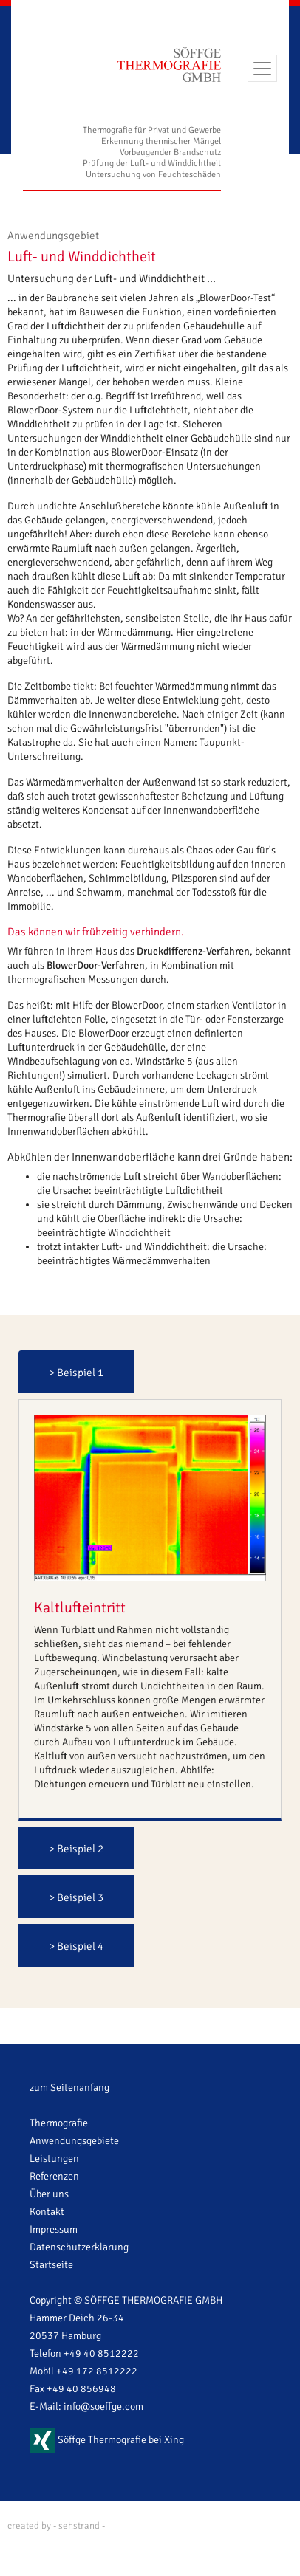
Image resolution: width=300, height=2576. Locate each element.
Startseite (51, 2265)
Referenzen (54, 2176)
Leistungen (54, 2158)
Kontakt (47, 2211)
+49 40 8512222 (101, 2353)
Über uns (49, 2194)
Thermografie (59, 2123)
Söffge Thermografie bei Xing (107, 2440)
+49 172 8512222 (96, 2371)
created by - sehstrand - (56, 2526)
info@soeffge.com (103, 2406)
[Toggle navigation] (262, 68)
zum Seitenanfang (69, 2087)
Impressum (54, 2229)
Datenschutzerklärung (79, 2247)
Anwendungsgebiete (74, 2140)
